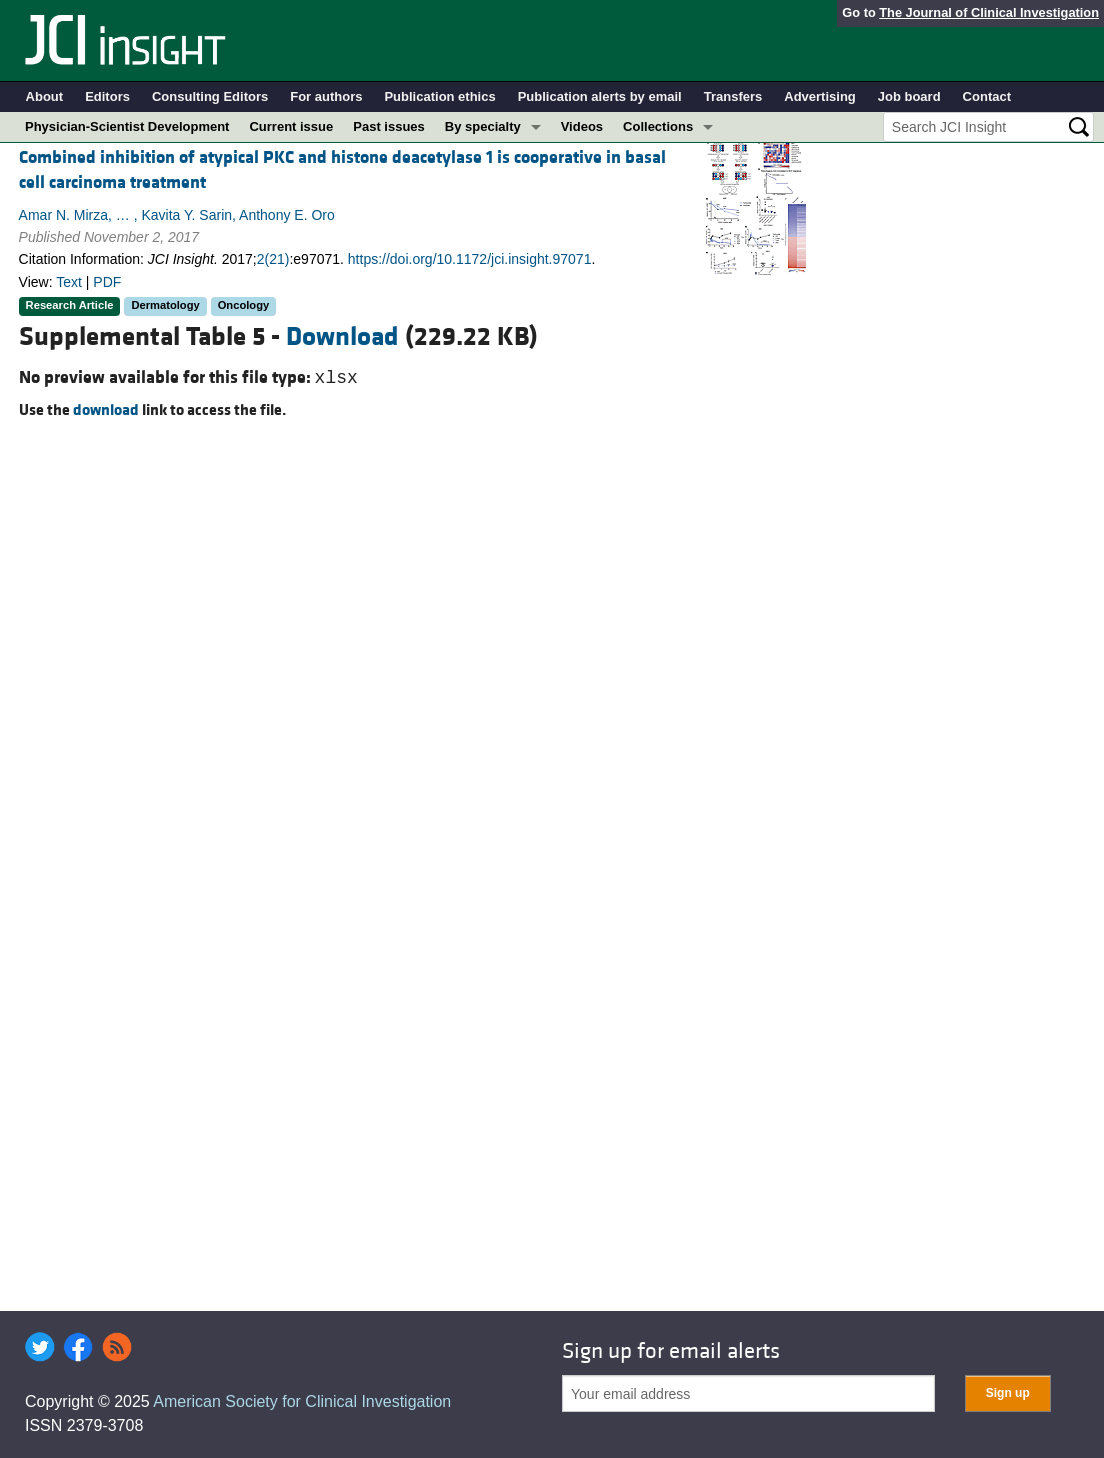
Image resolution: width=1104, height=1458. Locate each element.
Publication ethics (439, 96)
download (106, 410)
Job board (909, 96)
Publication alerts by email (600, 96)
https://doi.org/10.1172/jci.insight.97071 (470, 259)
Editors (107, 96)
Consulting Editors (210, 96)
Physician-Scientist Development (127, 126)
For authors (326, 96)
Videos (582, 126)
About (45, 96)
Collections (658, 126)
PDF (107, 282)
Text (69, 282)
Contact (987, 96)
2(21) (273, 259)
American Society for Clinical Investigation (302, 1401)
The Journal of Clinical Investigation (989, 12)
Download (342, 337)
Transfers (733, 96)
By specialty (483, 126)
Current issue (291, 126)
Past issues (389, 126)
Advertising (820, 96)
